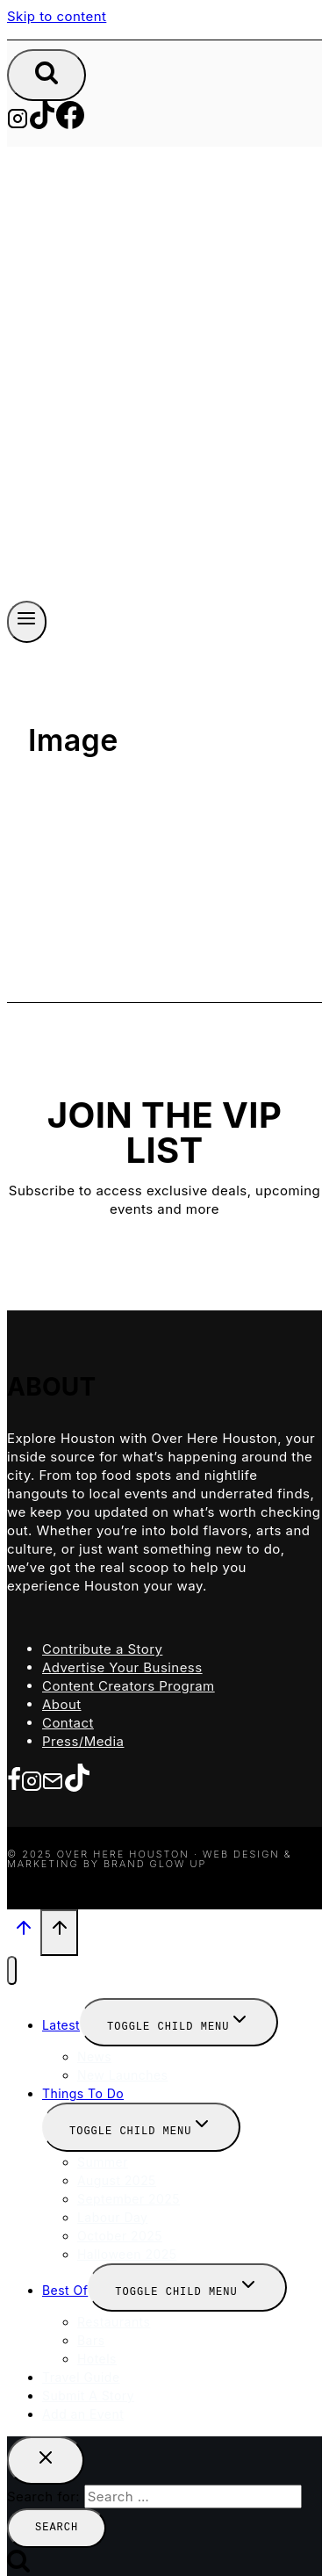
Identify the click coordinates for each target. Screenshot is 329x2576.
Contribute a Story (102, 1646)
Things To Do (83, 2088)
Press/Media (83, 1738)
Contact (68, 1720)
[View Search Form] (46, 74)
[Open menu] (26, 620)
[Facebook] (70, 123)
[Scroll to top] (23, 1930)
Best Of (65, 2284)
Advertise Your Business (122, 1664)
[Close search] (45, 2453)
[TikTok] (42, 123)
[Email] (52, 1779)
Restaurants (113, 2314)
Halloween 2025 (126, 2247)
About (62, 1701)
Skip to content (56, 16)
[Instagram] (17, 123)
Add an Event (83, 2406)
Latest (61, 2020)
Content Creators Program (128, 1683)
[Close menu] (12, 1966)
